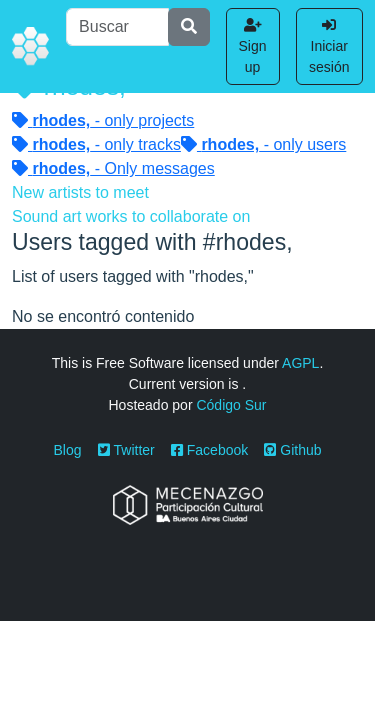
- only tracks (96, 144)
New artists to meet (80, 192)
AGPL (300, 363)
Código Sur (231, 405)
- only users (263, 144)
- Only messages (113, 168)
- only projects (103, 120)
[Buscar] (117, 27)
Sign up (253, 46)
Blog (68, 450)
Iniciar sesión (329, 46)
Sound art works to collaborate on (131, 216)
